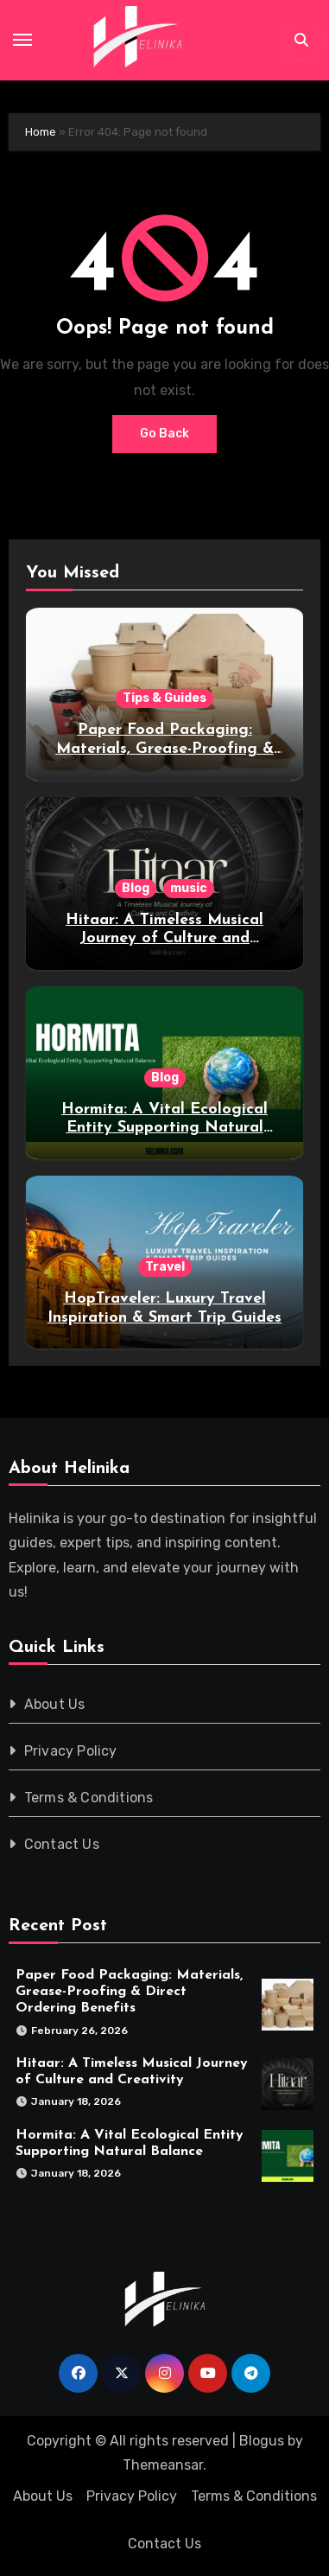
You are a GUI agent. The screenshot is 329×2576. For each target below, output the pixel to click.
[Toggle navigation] (22, 39)
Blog (135, 888)
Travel (165, 1266)
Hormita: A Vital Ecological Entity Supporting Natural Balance (164, 1128)
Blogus (261, 2441)
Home (40, 131)
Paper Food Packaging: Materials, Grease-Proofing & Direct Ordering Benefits (165, 748)
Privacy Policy (70, 1751)
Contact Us (61, 1844)
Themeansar (163, 2465)
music (188, 888)
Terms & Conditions (89, 1797)
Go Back (164, 433)
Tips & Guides (164, 698)
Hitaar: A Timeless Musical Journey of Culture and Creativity (164, 939)
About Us (54, 1704)
